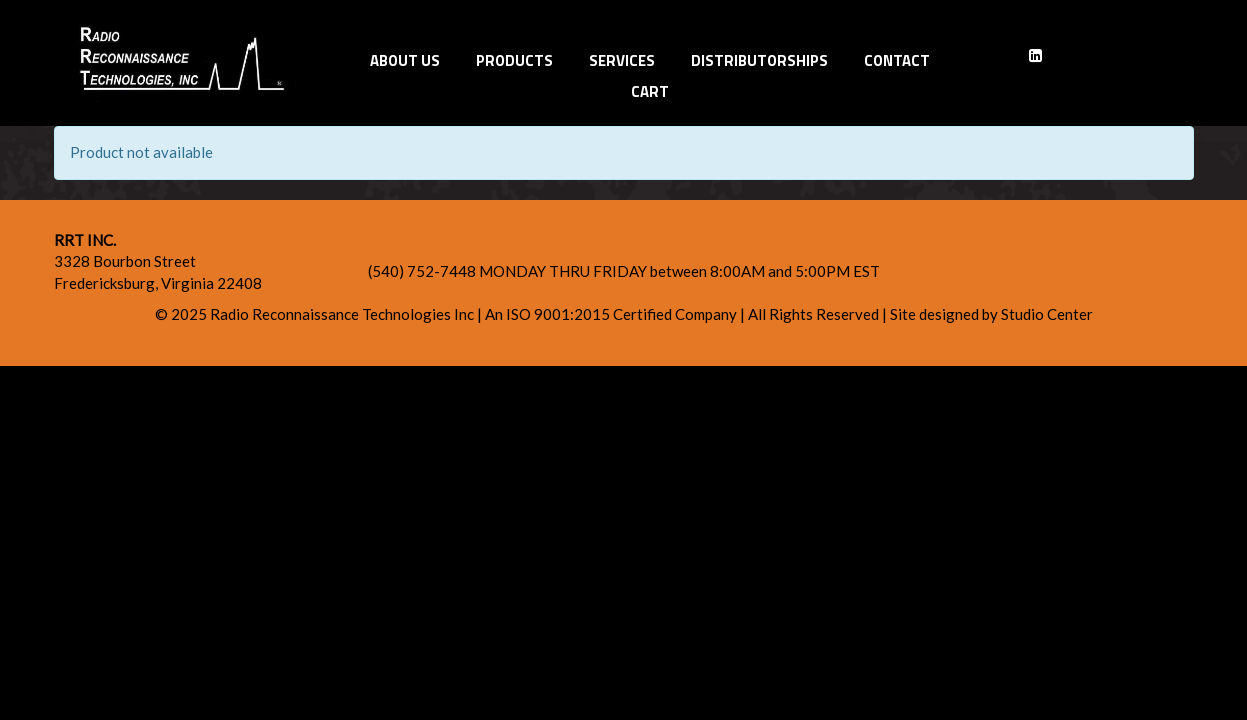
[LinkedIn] (1035, 55)
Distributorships (759, 60)
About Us (405, 60)
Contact (897, 60)
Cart (650, 91)
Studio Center (1047, 314)
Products (514, 60)
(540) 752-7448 (423, 271)
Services (622, 60)
